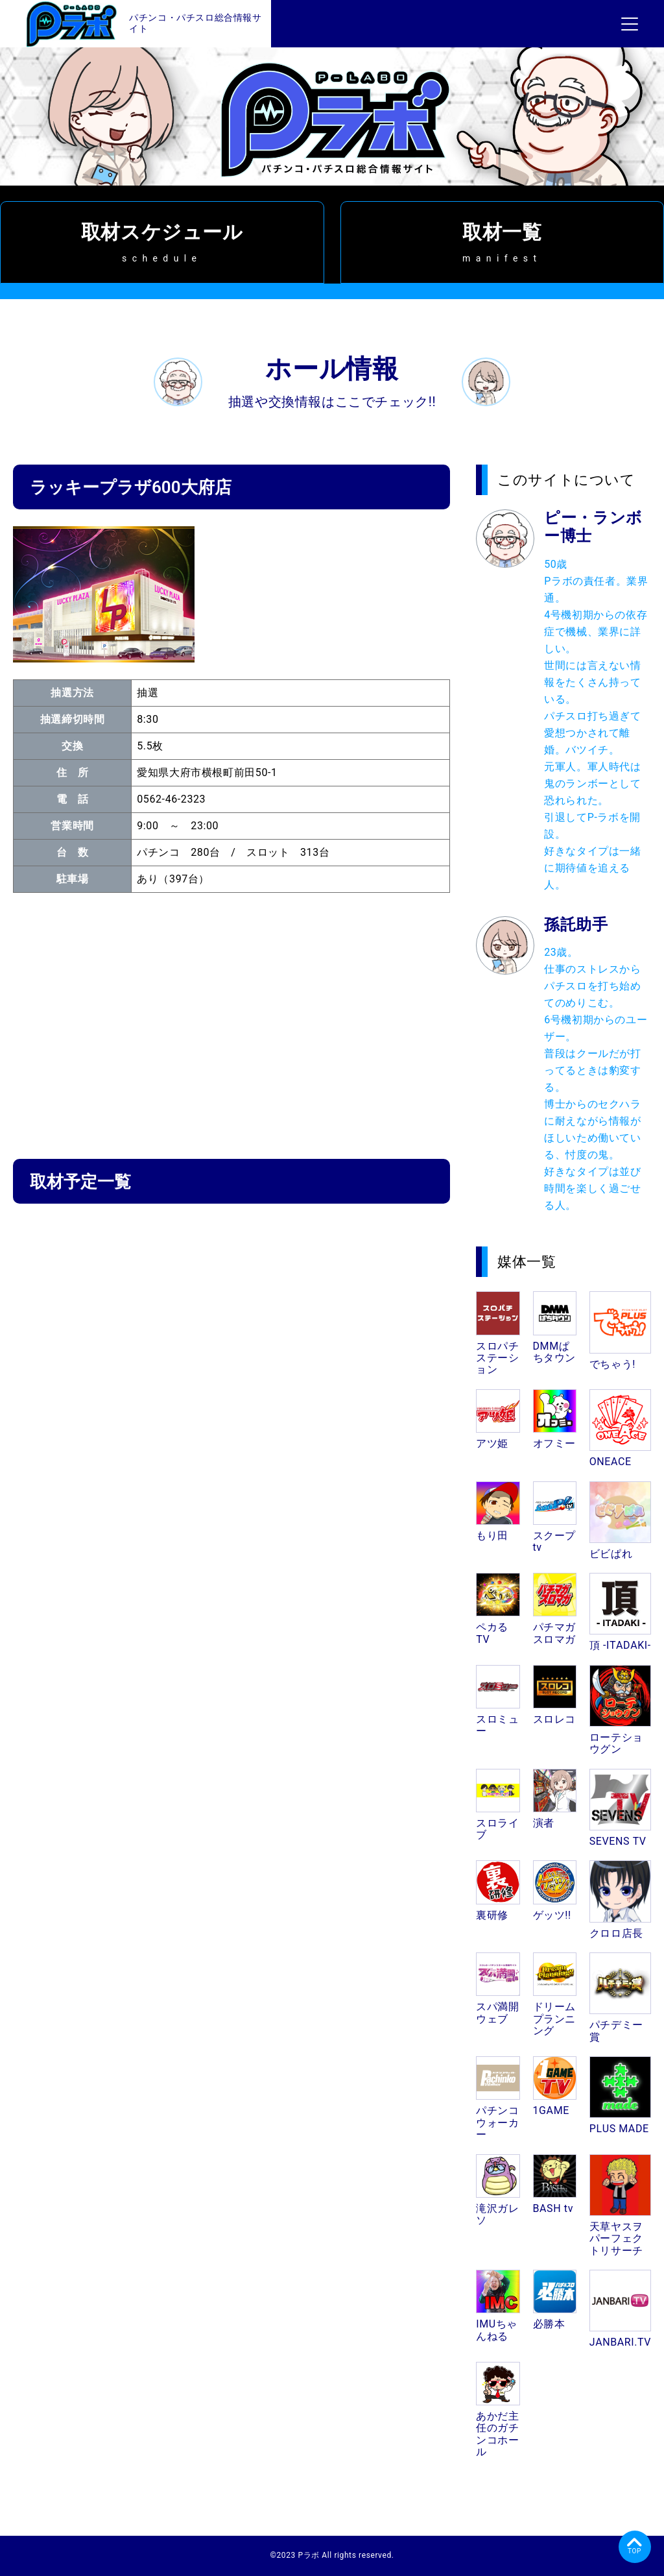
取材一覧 (502, 242)
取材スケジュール (162, 242)
